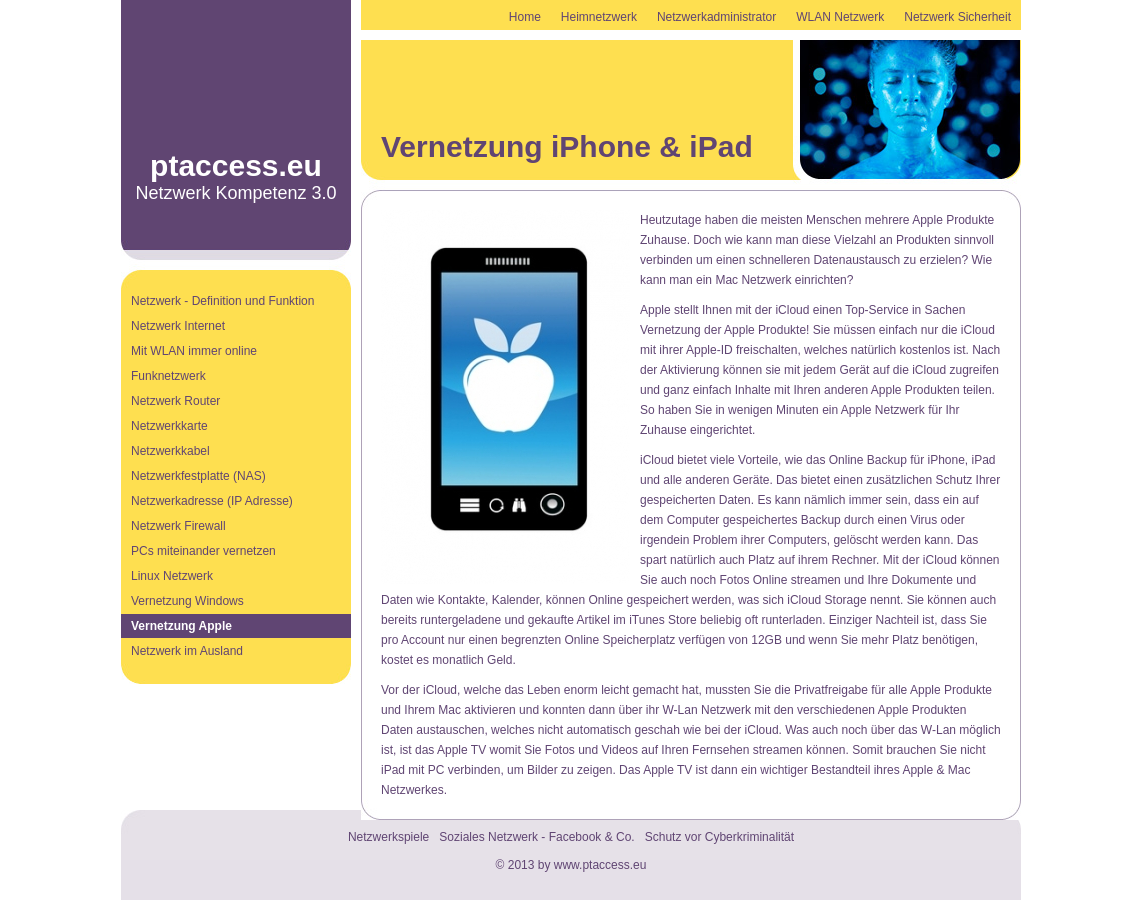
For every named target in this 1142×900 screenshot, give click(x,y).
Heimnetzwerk (599, 17)
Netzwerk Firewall (178, 526)
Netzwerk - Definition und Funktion (222, 301)
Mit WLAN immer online (194, 351)
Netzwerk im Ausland (187, 651)
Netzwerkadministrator (716, 17)
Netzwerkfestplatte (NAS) (198, 476)
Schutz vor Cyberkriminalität (719, 837)
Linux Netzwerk (172, 576)
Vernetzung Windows (187, 601)
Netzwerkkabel (170, 451)
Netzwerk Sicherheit (957, 17)
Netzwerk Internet (178, 326)
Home (525, 17)
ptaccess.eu (236, 165)
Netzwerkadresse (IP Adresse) (212, 501)
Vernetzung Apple (181, 626)
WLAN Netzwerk (840, 17)
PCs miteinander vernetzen (203, 551)
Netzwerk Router (175, 401)
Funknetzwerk (168, 376)
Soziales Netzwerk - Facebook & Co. (536, 837)
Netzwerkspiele (388, 837)
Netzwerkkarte (169, 426)
